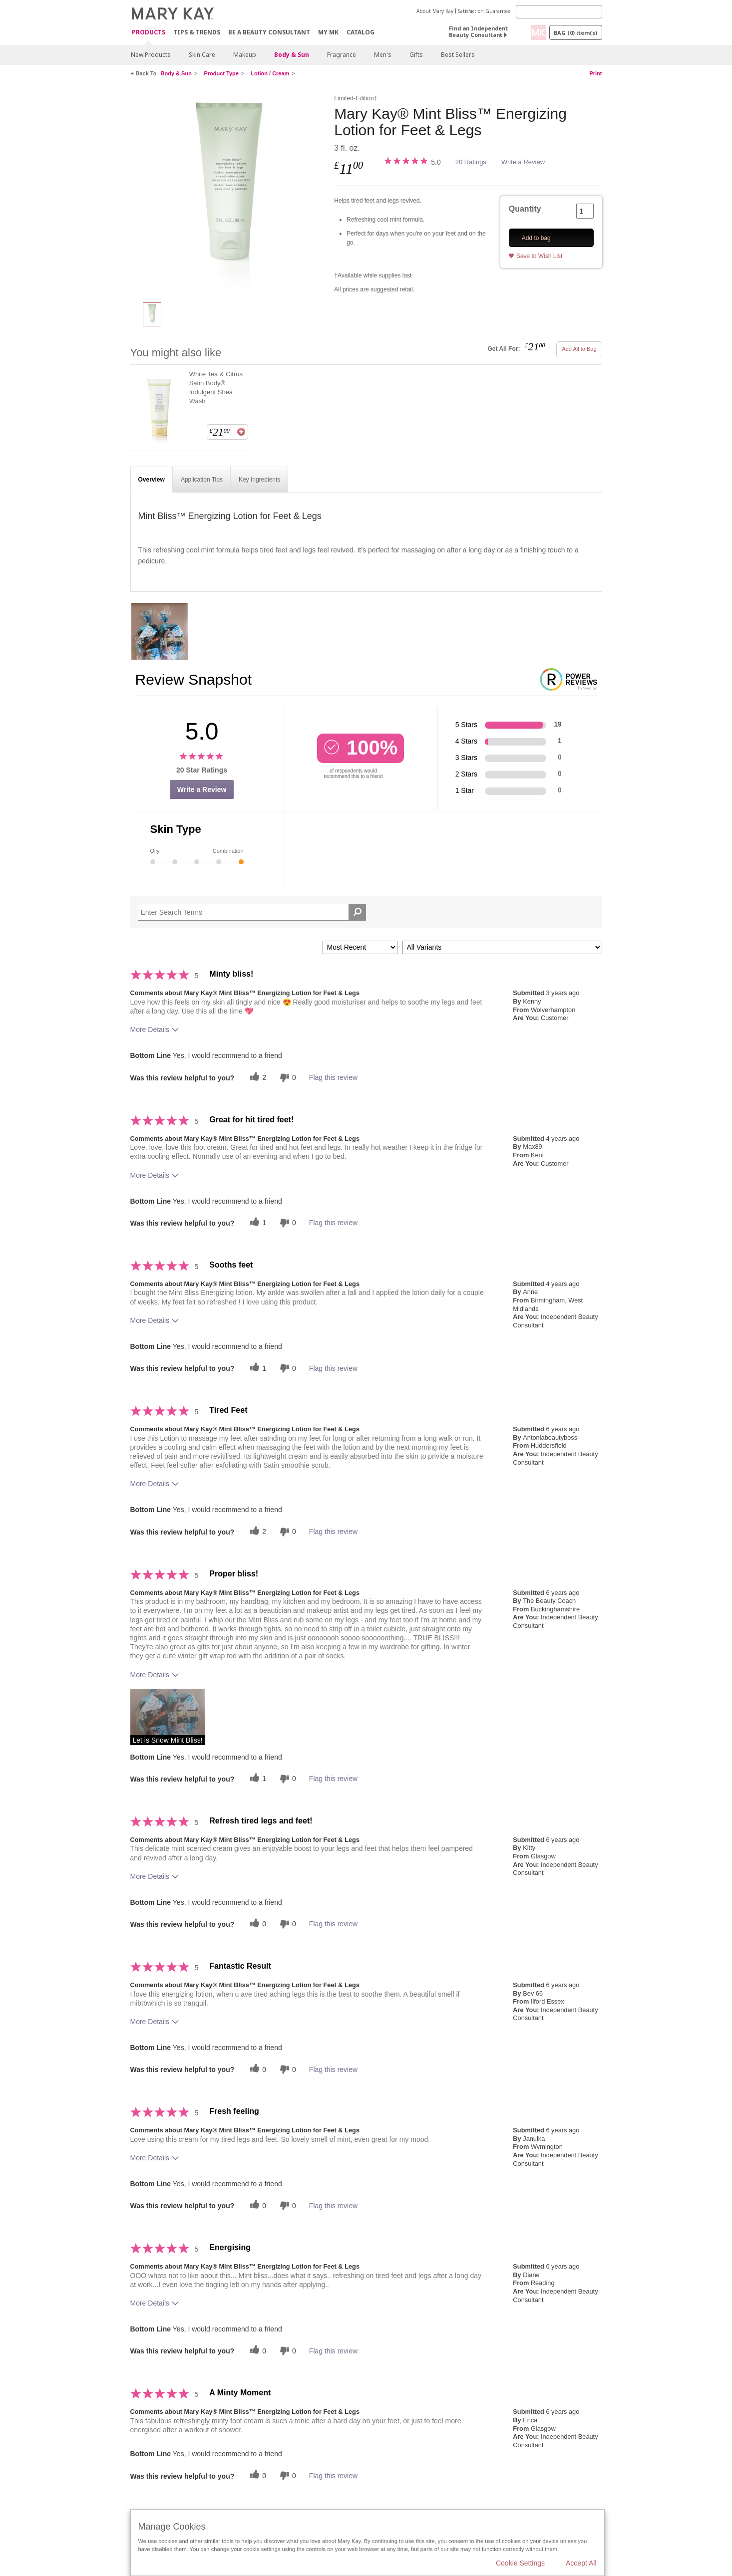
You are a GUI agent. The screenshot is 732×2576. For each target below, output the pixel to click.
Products (148, 32)
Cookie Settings (520, 2563)
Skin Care (202, 54)
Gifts (416, 54)
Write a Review (523, 162)
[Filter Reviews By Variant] (502, 947)
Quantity (525, 209)
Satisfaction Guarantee (484, 10)
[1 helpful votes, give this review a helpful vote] (257, 1223)
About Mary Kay (434, 10)
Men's (382, 54)
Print (595, 73)
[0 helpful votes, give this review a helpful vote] (257, 1924)
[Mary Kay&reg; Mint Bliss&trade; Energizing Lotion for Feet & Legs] (229, 192)
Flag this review (333, 1077)
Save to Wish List (539, 256)
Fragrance (341, 54)
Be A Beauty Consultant (269, 32)
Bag (575, 32)
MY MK (328, 32)
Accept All (581, 2563)
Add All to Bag (579, 349)
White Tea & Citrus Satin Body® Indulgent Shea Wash (216, 387)
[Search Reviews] (252, 912)
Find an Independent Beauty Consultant (478, 31)
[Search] (559, 11)
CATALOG (360, 32)
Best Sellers (458, 54)
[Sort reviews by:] (360, 947)
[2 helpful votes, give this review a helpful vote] (257, 1077)
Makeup (244, 54)
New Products (151, 54)
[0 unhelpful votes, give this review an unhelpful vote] (287, 1077)
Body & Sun (291, 54)
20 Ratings (470, 162)
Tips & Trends (196, 32)
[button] (167, 1717)
